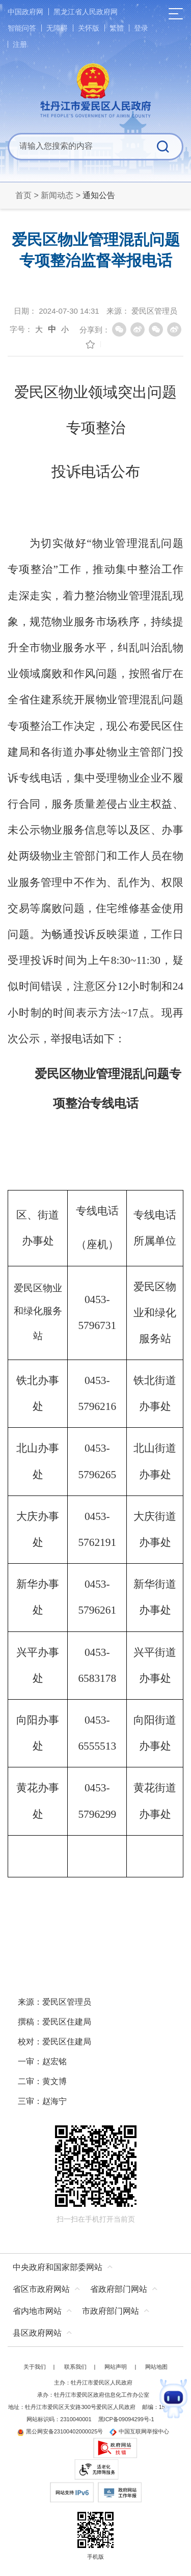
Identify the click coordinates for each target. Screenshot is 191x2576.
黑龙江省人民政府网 (85, 12)
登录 (141, 28)
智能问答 (22, 28)
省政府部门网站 (118, 2289)
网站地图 (156, 2367)
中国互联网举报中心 (139, 2431)
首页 (23, 195)
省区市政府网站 (41, 2289)
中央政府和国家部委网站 (57, 2267)
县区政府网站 (37, 2333)
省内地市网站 (37, 2311)
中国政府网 (25, 12)
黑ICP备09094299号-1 (126, 2419)
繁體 (117, 28)
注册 (20, 44)
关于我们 (34, 2367)
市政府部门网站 (110, 2311)
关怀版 (88, 28)
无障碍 (57, 28)
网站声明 (115, 2367)
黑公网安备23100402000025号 (60, 2431)
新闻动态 (57, 195)
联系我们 (75, 2367)
